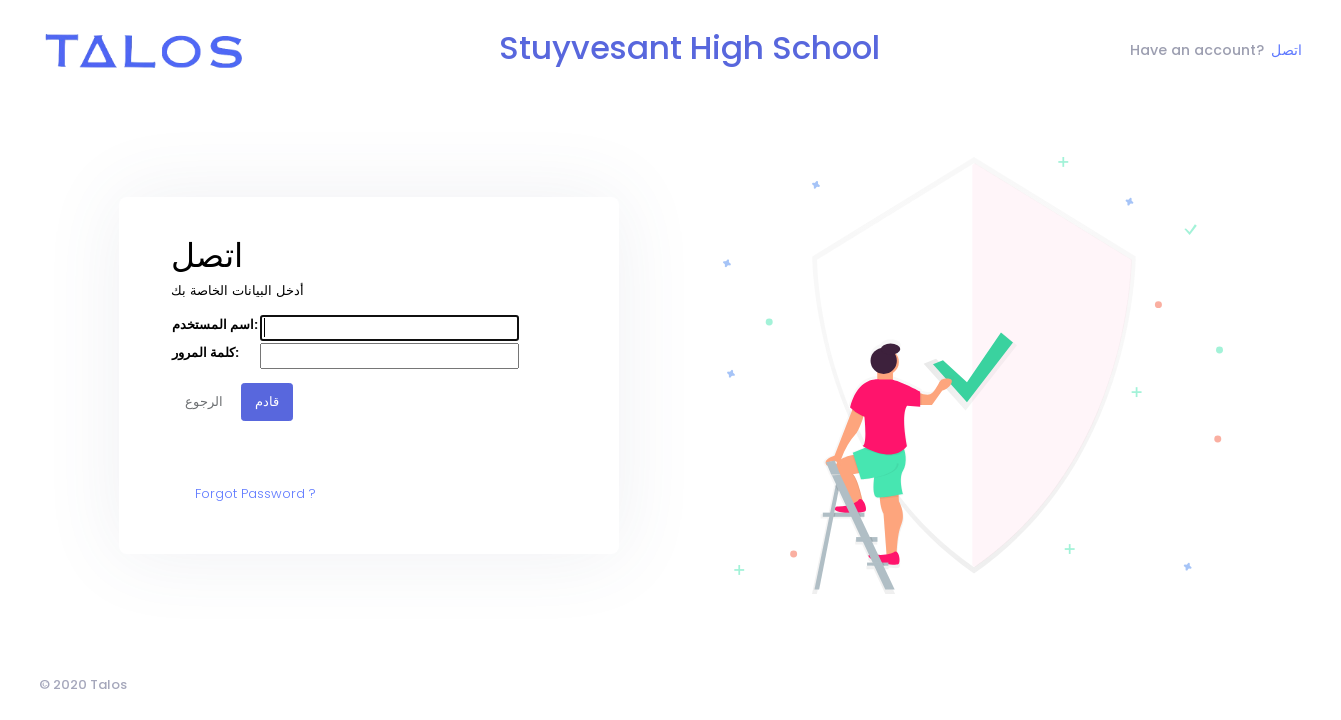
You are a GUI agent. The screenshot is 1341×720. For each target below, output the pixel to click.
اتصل (1286, 50)
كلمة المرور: (205, 352)
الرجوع (204, 401)
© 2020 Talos (83, 684)
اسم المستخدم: (215, 324)
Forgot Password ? (255, 493)
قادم (267, 401)
